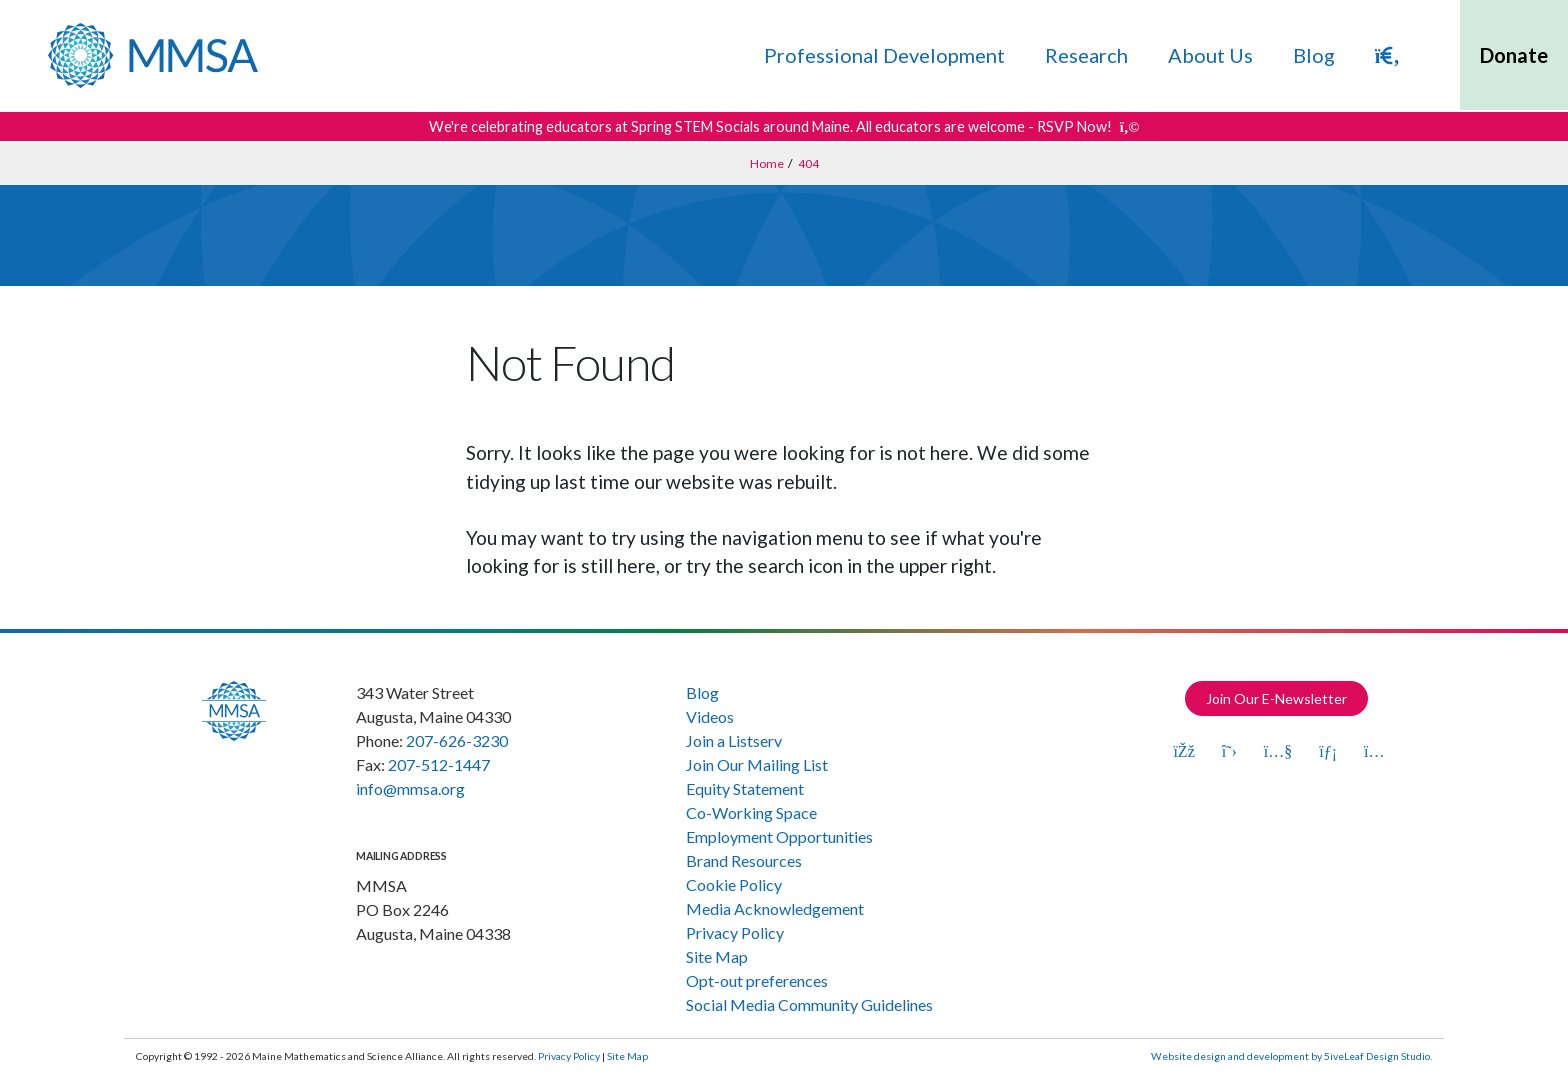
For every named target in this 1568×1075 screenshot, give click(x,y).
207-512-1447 (439, 764)
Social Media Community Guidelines (809, 1004)
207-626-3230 (457, 740)
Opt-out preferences (757, 980)
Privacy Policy (735, 932)
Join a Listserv (734, 740)
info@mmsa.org (410, 788)
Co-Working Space (751, 812)
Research (1086, 55)
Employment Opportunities (779, 836)
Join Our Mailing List (757, 764)
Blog (1314, 55)
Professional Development (884, 55)
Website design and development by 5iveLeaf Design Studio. (1291, 1056)
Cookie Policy (734, 884)
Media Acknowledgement (775, 908)
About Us (1210, 55)
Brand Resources (744, 860)
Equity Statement (745, 788)
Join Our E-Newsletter (1276, 698)
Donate (1514, 55)
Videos (710, 716)
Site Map (717, 956)
